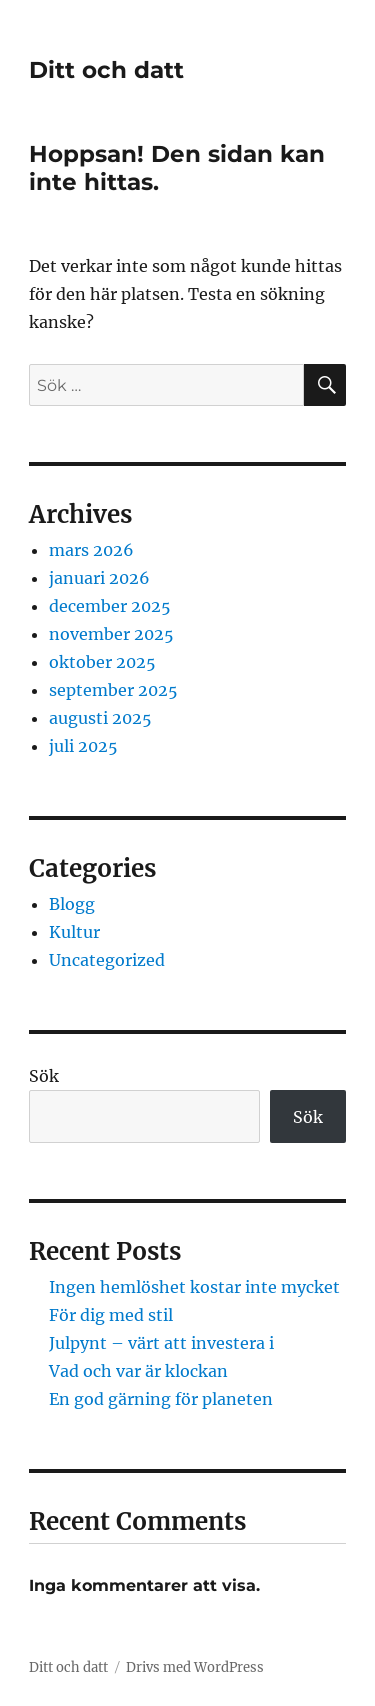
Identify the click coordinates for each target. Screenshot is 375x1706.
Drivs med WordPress (195, 1667)
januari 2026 (99, 578)
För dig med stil (111, 1315)
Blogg (72, 904)
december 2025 (110, 606)
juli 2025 (83, 746)
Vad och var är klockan (138, 1371)
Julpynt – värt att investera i (161, 1343)
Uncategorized (107, 960)
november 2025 (111, 634)
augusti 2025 (100, 718)
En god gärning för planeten (161, 1399)
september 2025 (113, 690)
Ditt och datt (106, 70)
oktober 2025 (102, 662)
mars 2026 (91, 550)
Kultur (74, 932)
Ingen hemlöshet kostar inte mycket (194, 1287)
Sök (44, 1076)
